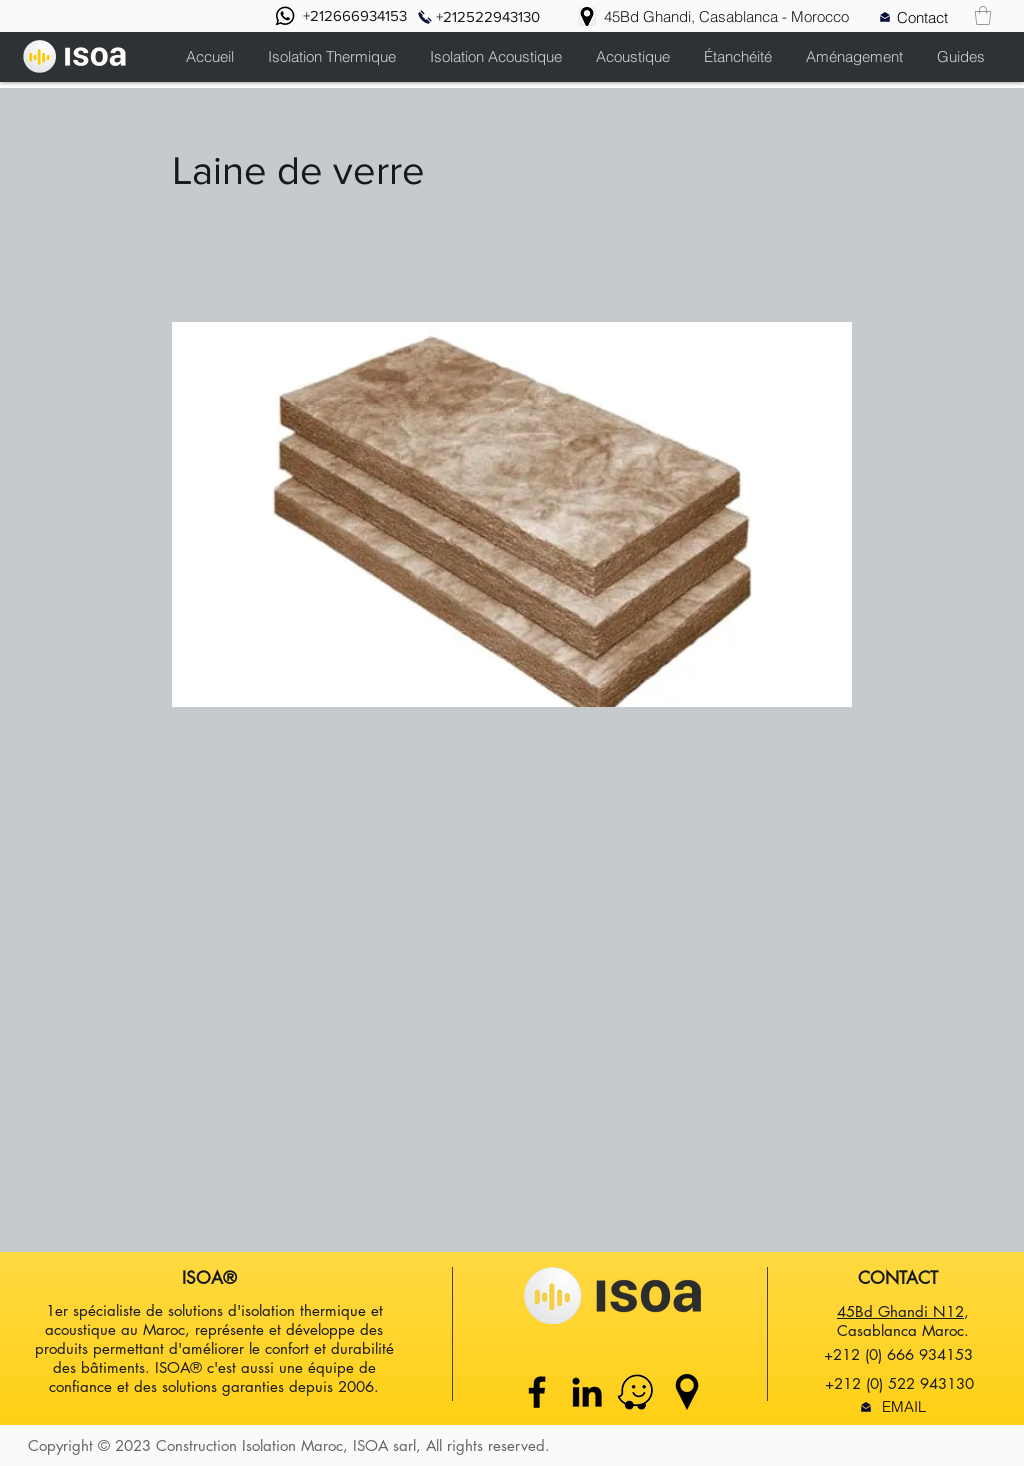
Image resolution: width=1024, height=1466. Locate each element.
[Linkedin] (587, 1392)
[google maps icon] (687, 1392)
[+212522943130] (487, 16)
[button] (983, 15)
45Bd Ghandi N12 (900, 1311)
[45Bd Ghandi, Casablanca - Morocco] (726, 16)
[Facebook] (537, 1392)
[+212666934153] (355, 15)
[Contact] (922, 17)
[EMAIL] (903, 1406)
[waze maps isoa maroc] (637, 1392)
